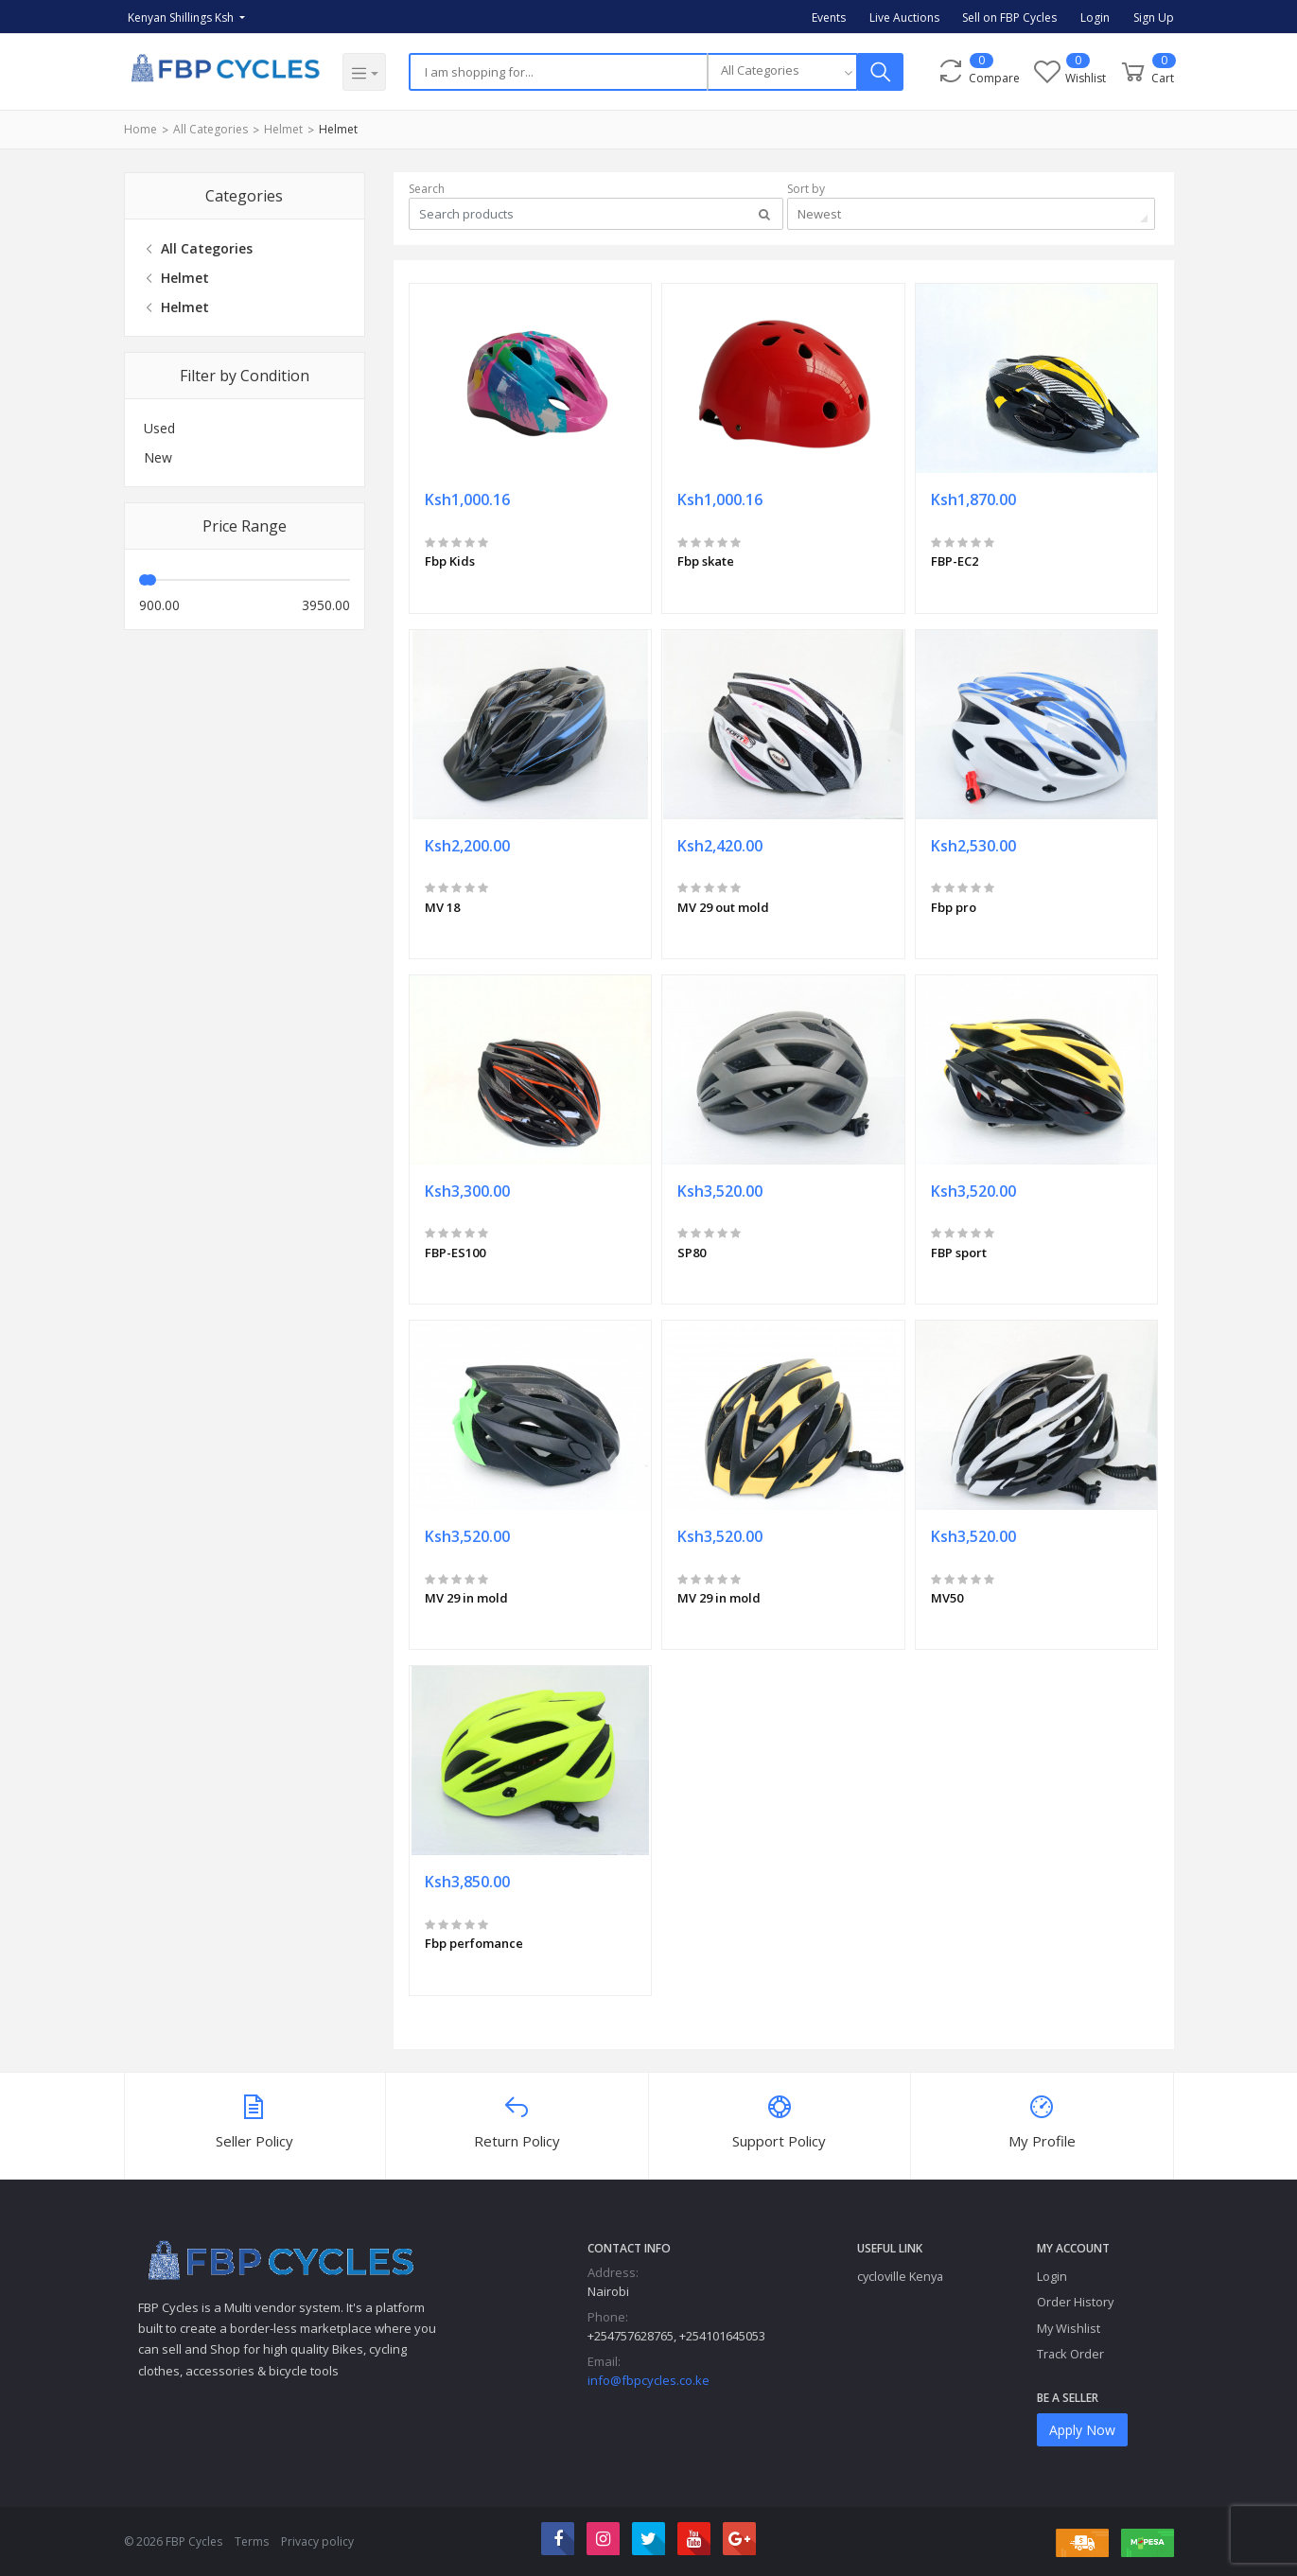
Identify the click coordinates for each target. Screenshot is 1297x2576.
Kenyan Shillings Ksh (182, 17)
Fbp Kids (450, 561)
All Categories (210, 129)
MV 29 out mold (723, 907)
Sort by (806, 189)
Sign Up (1153, 17)
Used (159, 428)
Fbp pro (953, 907)
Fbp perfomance (474, 1943)
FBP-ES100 (455, 1252)
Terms (252, 2541)
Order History (1075, 2301)
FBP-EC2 (954, 561)
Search (427, 189)
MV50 (947, 1597)
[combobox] (782, 72)
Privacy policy (317, 2541)
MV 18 (442, 907)
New (158, 457)
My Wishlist (1068, 2328)
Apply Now (1082, 2430)
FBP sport (959, 1252)
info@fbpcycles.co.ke (648, 2380)
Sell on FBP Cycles (1009, 17)
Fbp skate (705, 561)
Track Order (1070, 2353)
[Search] (558, 72)
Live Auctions (904, 17)
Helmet (283, 129)
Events (829, 17)
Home (140, 129)
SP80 (691, 1252)
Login (1095, 17)
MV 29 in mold (466, 1597)
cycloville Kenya (900, 2276)
